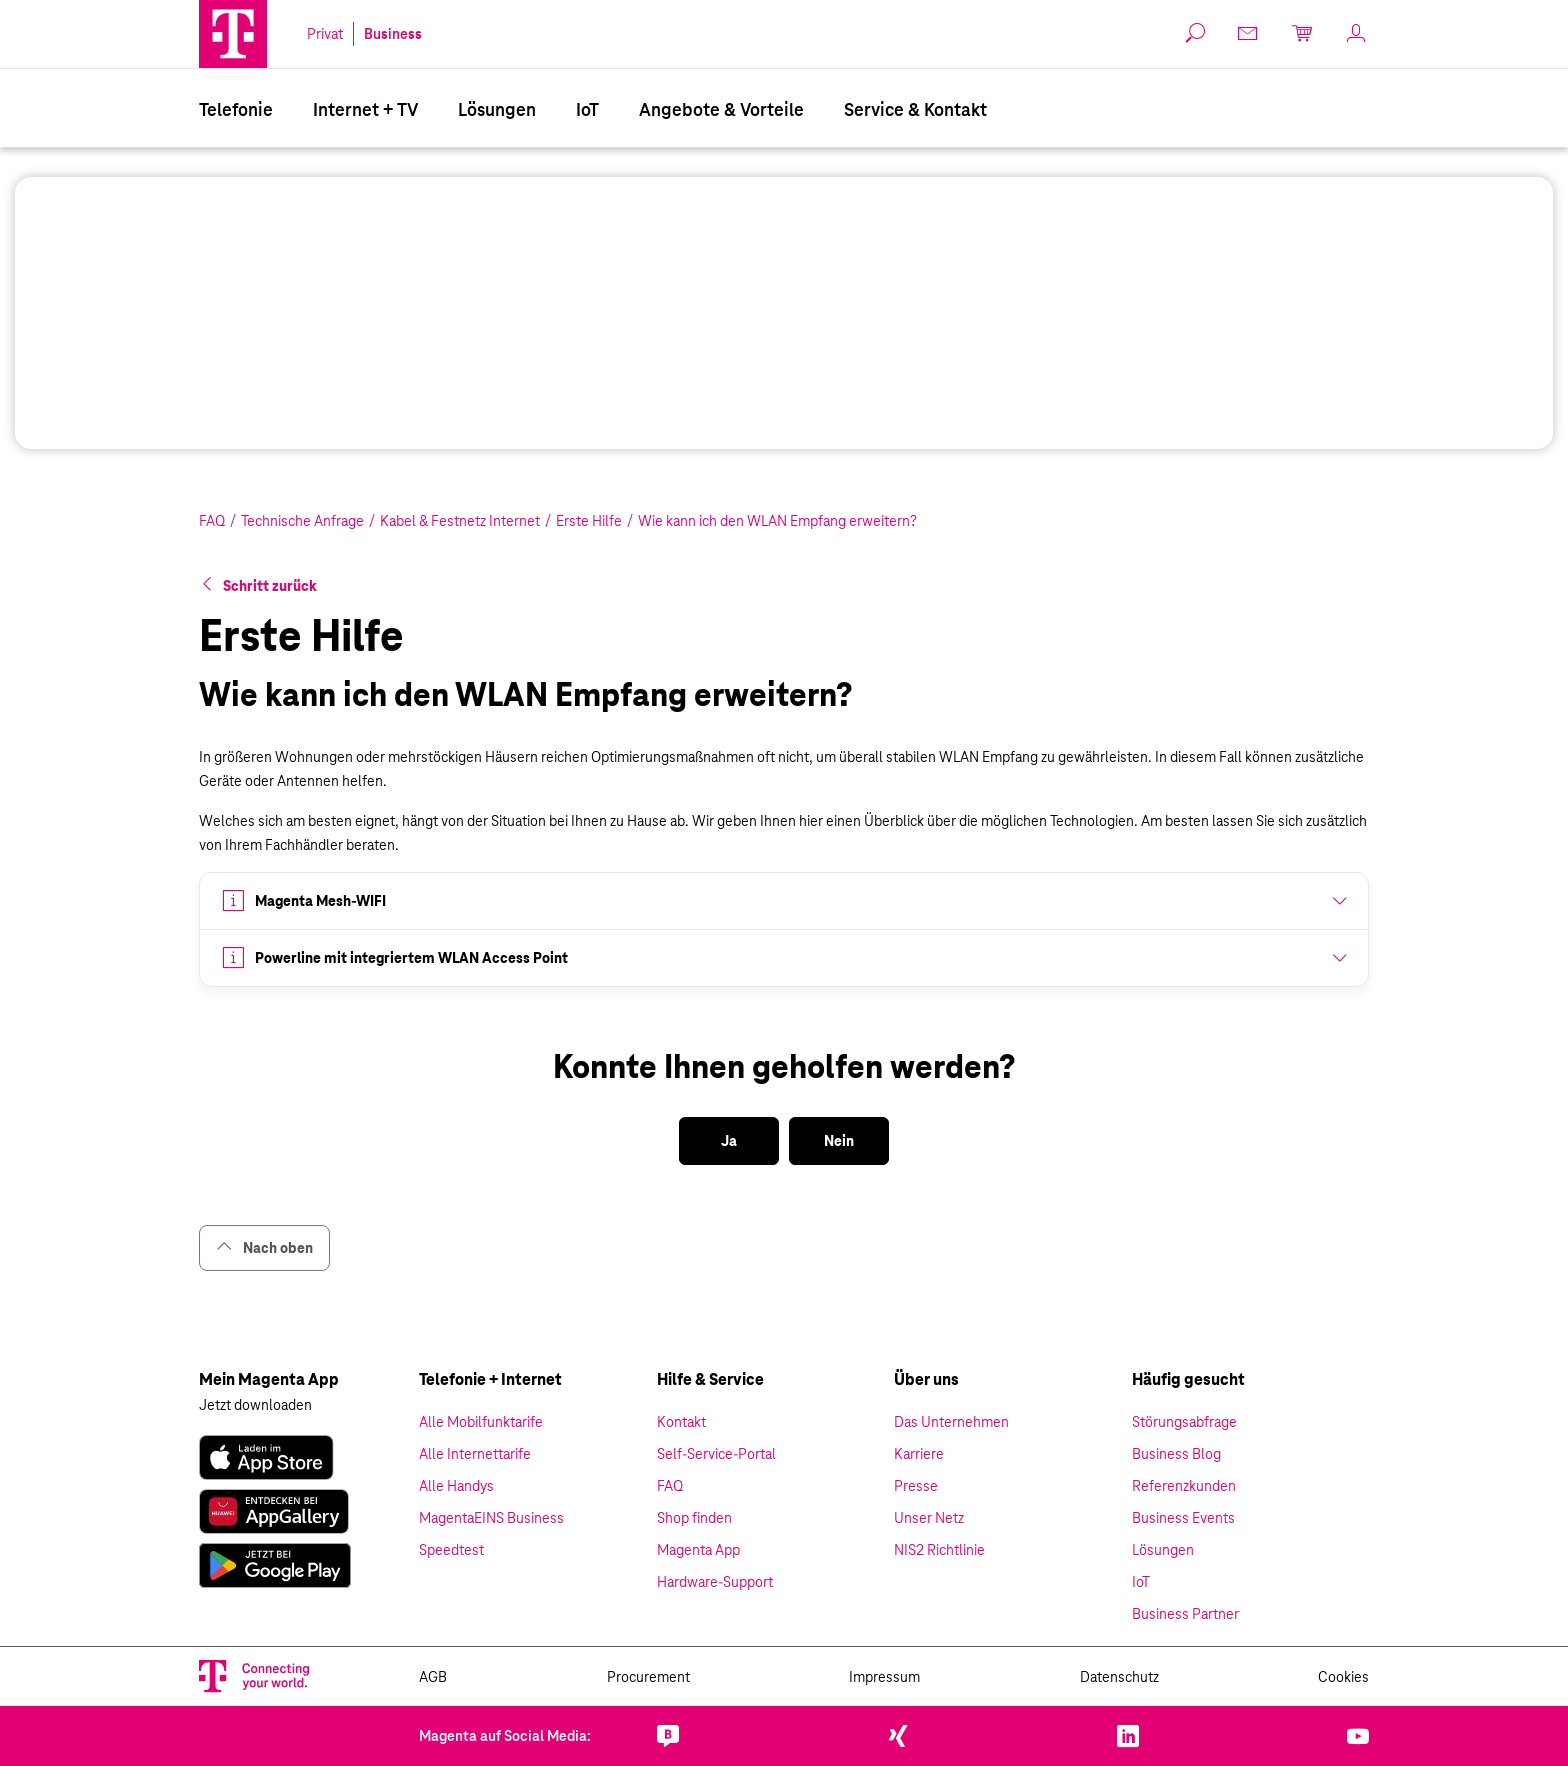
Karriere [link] (919, 1454)
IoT (587, 109)
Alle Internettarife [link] (475, 1454)
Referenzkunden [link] (1184, 1486)
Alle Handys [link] (456, 1486)
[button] (233, 34)
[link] (1249, 33)
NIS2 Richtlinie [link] (939, 1550)
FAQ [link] (670, 1486)
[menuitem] (236, 108)
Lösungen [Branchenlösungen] (497, 109)
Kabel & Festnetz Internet (460, 521)
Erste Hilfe (589, 521)
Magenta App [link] (698, 1550)
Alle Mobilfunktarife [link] (481, 1422)
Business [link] (393, 34)
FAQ (212, 521)
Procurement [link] (648, 1677)
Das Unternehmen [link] (951, 1422)
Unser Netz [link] (929, 1518)
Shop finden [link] (694, 1518)
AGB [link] (433, 1677)
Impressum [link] (884, 1677)
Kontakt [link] (681, 1422)
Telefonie (236, 109)
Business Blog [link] (1176, 1454)
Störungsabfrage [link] (1184, 1422)
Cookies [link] (1343, 1677)
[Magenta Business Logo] (233, 34)
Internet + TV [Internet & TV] (365, 109)
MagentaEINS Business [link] (491, 1518)
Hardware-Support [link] (715, 1582)
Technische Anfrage (302, 521)
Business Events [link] (1183, 1518)
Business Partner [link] (1185, 1614)
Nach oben (264, 1247)
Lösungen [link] (1163, 1550)
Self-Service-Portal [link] (716, 1454)
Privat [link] (325, 34)
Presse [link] (916, 1486)
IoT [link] (1141, 1582)
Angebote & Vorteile (721, 109)
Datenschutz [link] (1119, 1677)
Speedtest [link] (451, 1550)
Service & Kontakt (915, 109)
